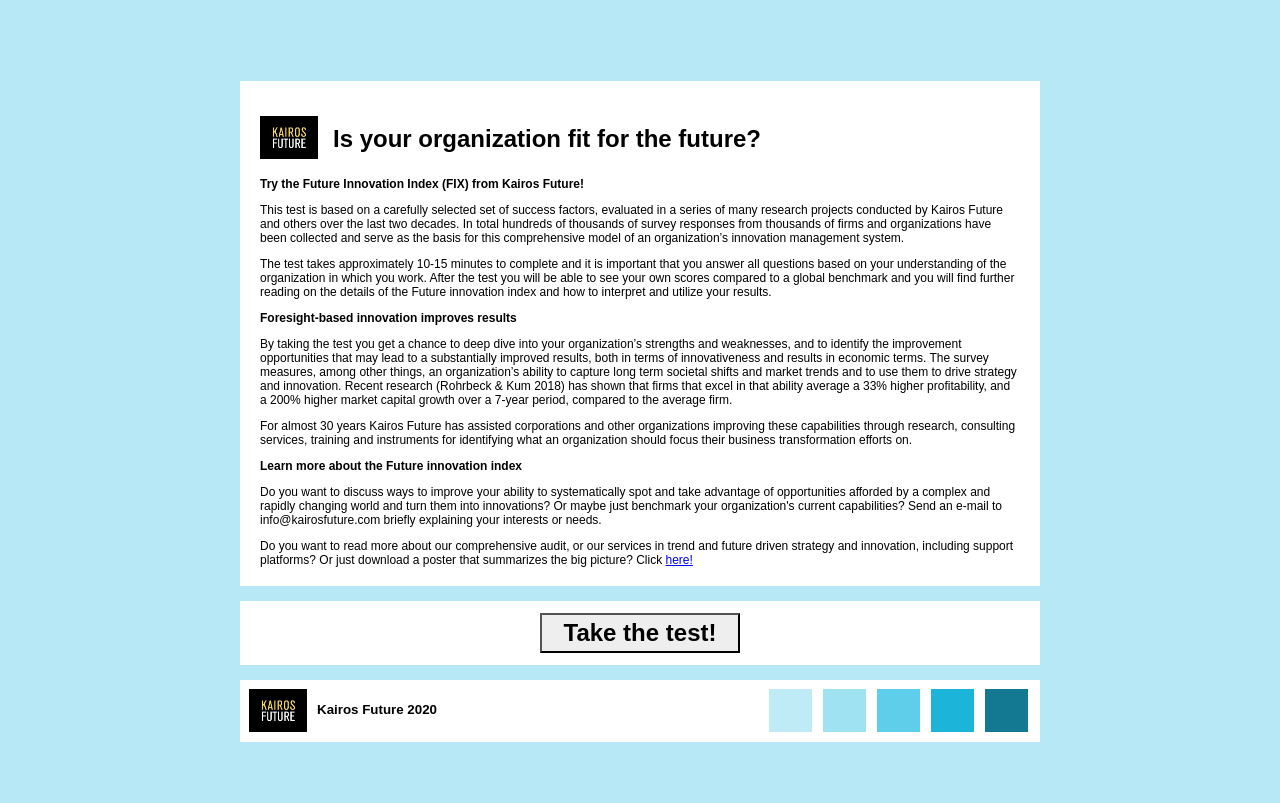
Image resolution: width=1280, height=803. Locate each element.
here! (679, 560)
